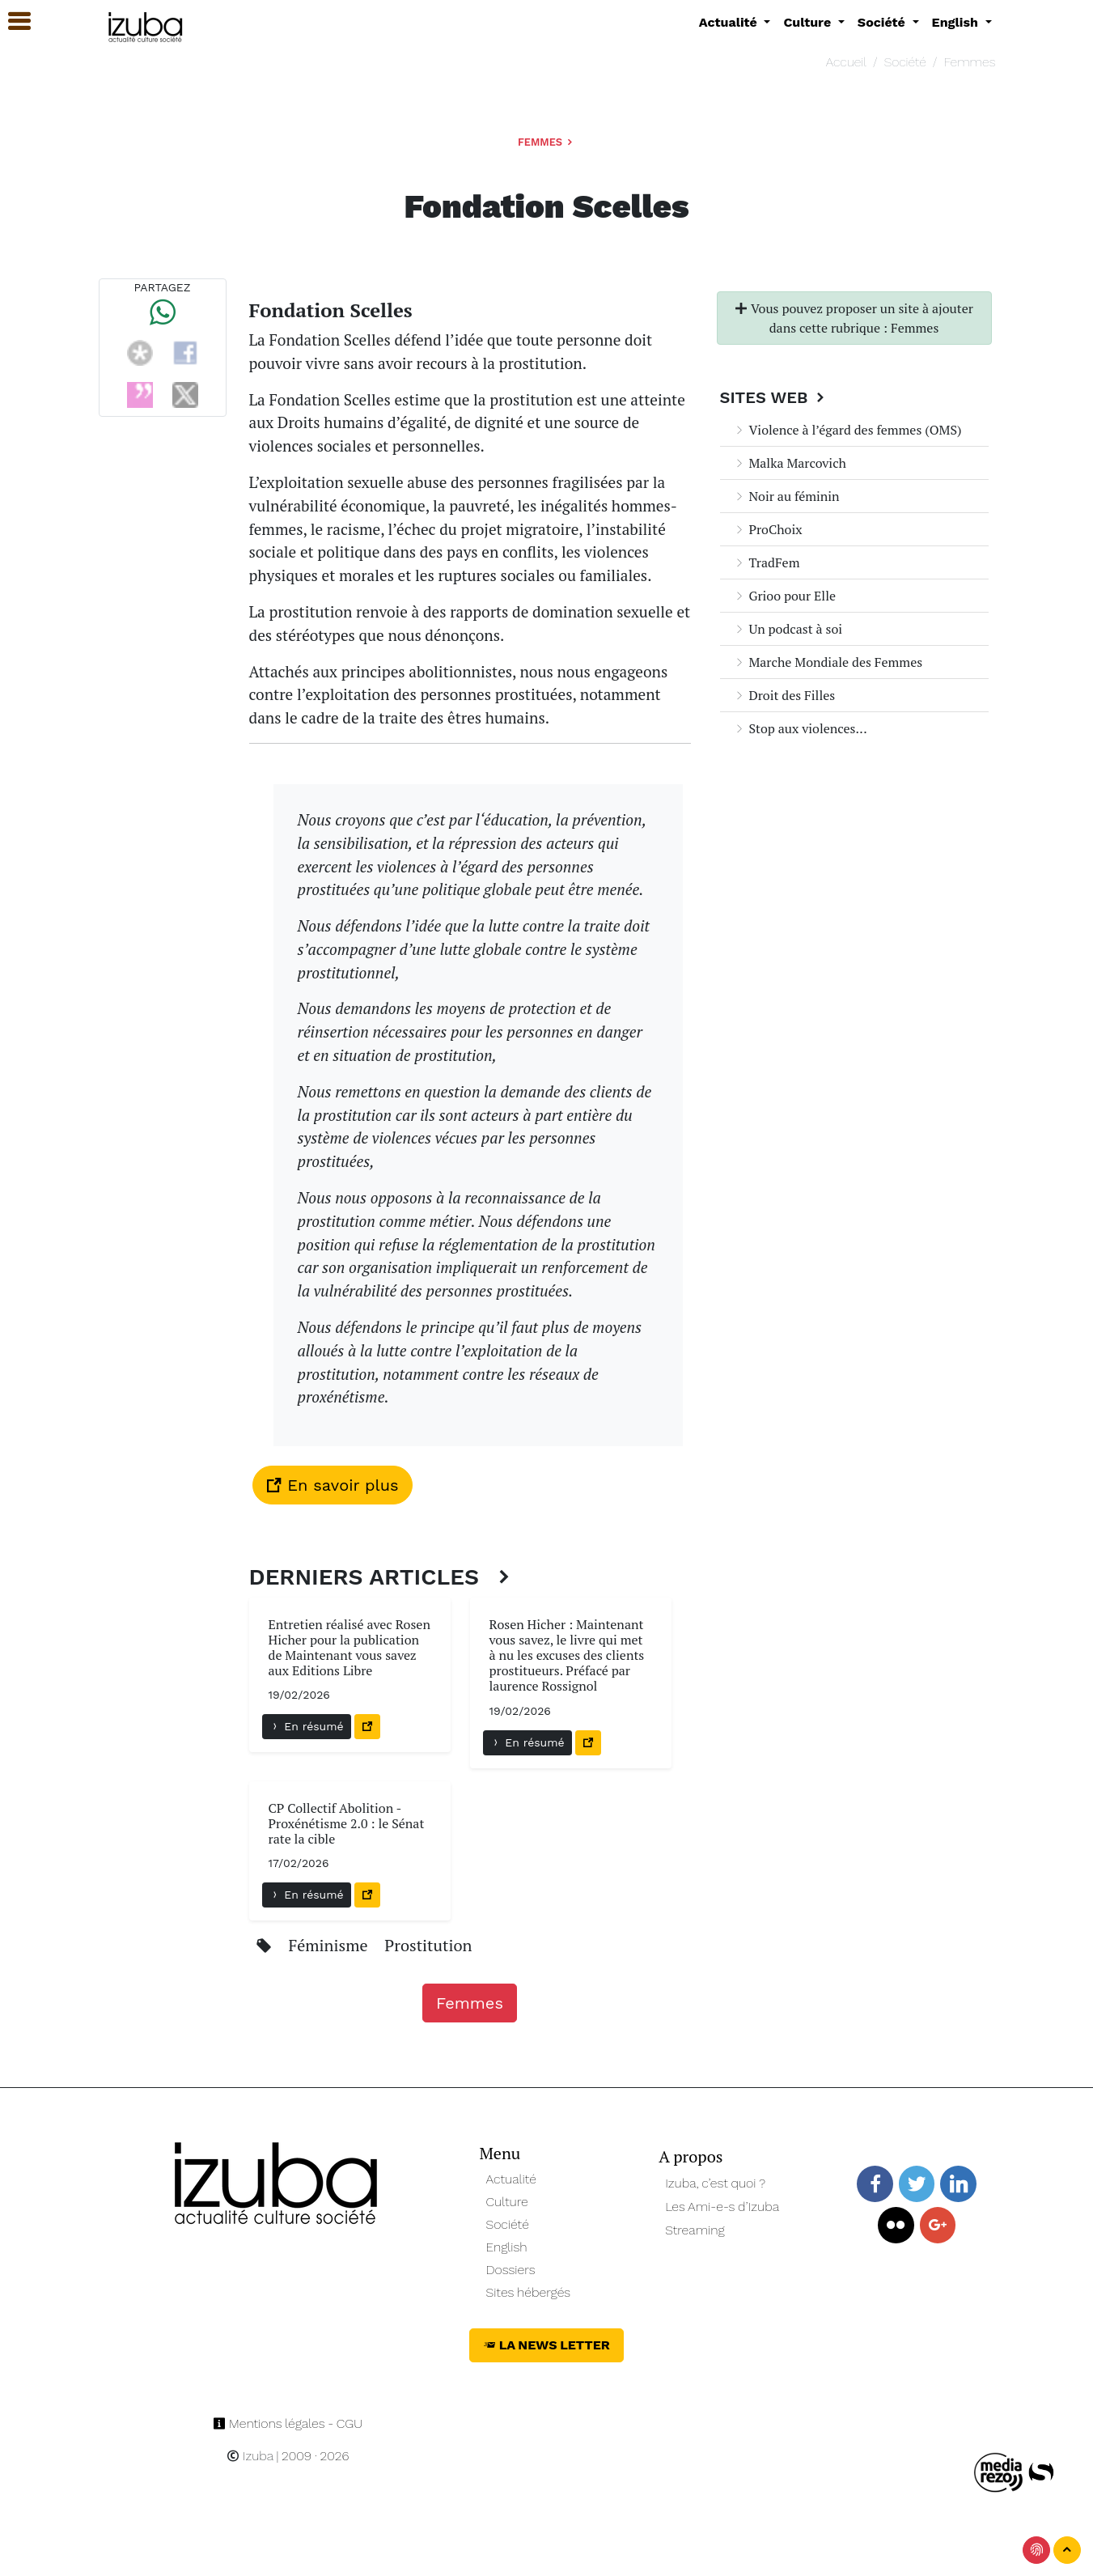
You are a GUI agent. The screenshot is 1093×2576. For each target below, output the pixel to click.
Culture (507, 2201)
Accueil (846, 62)
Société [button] (883, 22)
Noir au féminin (786, 496)
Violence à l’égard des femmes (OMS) (847, 430)
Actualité (511, 2179)
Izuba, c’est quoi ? (715, 2183)
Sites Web (774, 397)
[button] (12, 21)
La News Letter (546, 2345)
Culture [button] (808, 22)
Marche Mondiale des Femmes (828, 662)
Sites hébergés (528, 2292)
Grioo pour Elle (785, 596)
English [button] (957, 22)
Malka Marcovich (789, 463)
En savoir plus (332, 1485)
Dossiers (511, 2269)
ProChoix (768, 529)
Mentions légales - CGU (287, 2423)
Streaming (695, 2230)
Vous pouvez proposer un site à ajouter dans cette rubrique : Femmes (854, 318)
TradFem (766, 562)
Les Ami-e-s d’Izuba (722, 2206)
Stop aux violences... (800, 728)
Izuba (250, 2456)
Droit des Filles (784, 695)
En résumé (306, 1726)
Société (905, 62)
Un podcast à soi (788, 629)
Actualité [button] (730, 22)
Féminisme (329, 1945)
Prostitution (428, 1945)
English (506, 2247)
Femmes (969, 62)
